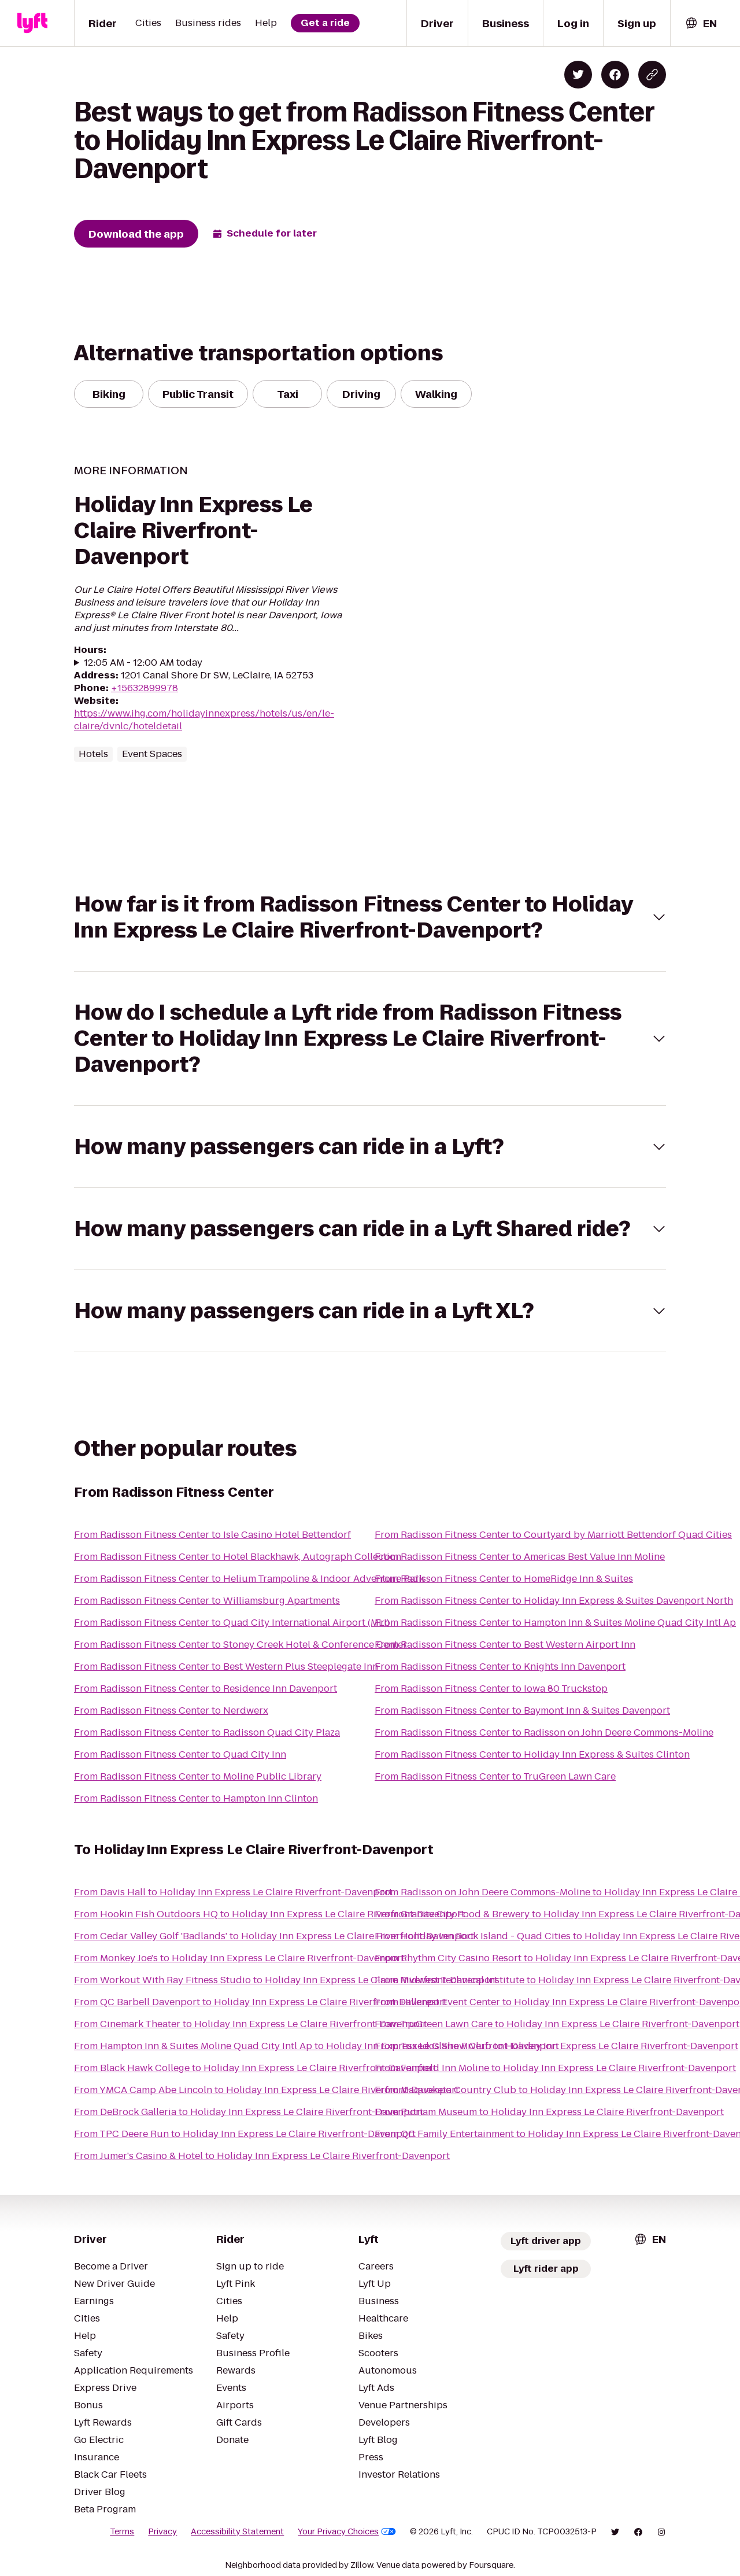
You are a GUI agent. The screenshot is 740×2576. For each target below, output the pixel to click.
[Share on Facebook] (615, 74)
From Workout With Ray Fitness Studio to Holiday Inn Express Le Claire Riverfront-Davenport (286, 1980)
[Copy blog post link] (652, 74)
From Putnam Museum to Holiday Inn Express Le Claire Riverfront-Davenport (549, 2112)
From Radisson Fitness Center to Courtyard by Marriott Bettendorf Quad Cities (553, 1534)
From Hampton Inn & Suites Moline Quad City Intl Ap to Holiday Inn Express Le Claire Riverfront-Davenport (316, 2046)
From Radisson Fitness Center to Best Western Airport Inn (505, 1644)
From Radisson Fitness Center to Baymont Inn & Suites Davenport (522, 1710)
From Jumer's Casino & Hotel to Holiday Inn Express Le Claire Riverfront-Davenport (262, 2155)
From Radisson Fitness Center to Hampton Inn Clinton (196, 1798)
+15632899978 (144, 688)
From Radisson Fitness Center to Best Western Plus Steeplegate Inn (226, 1666)
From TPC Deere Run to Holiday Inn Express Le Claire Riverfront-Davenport (245, 2133)
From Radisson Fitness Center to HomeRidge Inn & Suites (504, 1578)
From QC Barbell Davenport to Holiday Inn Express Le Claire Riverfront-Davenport (260, 2002)
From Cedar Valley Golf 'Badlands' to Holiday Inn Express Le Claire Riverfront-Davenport (274, 1936)
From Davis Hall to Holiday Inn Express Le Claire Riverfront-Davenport (233, 1892)
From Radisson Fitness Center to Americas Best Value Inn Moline (520, 1556)
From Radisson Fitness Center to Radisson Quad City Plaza (207, 1732)
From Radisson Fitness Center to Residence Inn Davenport (205, 1688)
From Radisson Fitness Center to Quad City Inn (180, 1754)
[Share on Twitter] (578, 74)
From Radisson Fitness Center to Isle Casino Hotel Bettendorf (212, 1534)
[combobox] (700, 23)
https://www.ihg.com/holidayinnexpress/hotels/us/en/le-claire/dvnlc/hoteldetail (204, 720)
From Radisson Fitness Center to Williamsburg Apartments (207, 1600)
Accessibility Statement (237, 2531)
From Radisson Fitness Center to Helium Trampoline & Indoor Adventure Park (249, 1578)
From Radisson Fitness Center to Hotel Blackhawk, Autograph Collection (237, 1556)
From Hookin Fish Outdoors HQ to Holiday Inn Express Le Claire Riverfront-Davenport (269, 1914)
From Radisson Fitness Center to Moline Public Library (197, 1776)
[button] (370, 917)
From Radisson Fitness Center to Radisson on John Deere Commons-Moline (544, 1732)
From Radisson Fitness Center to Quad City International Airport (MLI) (232, 1622)
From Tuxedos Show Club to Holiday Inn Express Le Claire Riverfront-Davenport (556, 2046)
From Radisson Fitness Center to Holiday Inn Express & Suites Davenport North (554, 1600)
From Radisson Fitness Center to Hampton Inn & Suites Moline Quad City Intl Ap (555, 1622)
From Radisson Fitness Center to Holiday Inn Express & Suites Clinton (532, 1754)
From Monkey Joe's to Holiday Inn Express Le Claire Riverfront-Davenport (239, 1958)
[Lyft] (32, 23)
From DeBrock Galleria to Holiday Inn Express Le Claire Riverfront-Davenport (248, 2112)
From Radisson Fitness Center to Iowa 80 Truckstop (491, 1688)
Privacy (162, 2531)
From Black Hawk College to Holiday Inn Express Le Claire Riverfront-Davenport (255, 2068)
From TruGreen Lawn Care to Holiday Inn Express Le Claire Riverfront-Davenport (557, 2024)
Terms (122, 2531)
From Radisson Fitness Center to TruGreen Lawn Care (495, 1776)
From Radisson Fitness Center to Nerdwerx (171, 1710)
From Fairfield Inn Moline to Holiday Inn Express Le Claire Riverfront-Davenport (555, 2068)
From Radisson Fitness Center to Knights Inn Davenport (500, 1666)
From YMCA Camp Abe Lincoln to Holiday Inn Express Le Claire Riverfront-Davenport (266, 2090)
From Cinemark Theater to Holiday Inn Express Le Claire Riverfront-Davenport (250, 2024)
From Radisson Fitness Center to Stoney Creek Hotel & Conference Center (240, 1644)
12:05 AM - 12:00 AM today (143, 662)
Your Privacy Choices (347, 2531)
